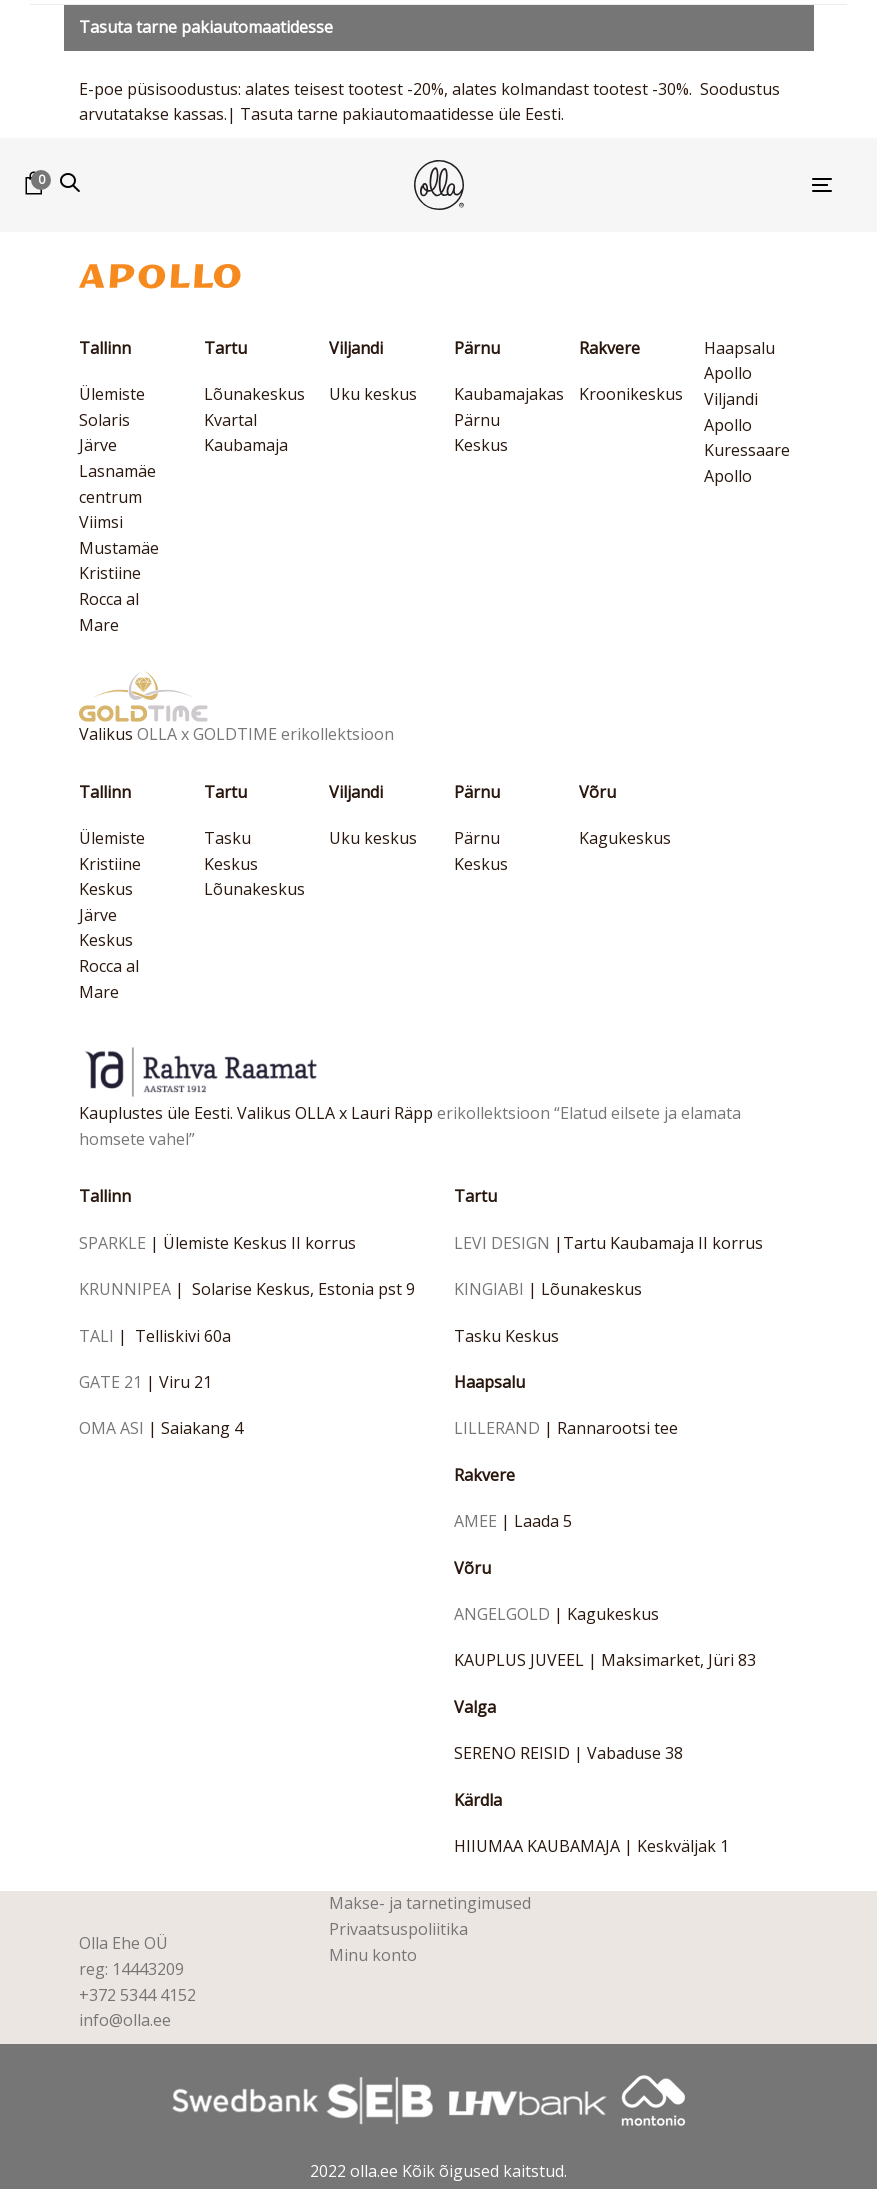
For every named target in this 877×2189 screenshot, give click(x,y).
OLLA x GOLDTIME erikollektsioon (265, 734)
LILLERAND (497, 1428)
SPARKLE (112, 1243)
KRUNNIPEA (125, 1289)
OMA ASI (111, 1428)
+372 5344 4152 (137, 1995)
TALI (96, 1336)
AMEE (475, 1521)
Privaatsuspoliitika (398, 1929)
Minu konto (373, 1955)
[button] (70, 183)
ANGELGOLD (502, 1614)
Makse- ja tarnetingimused (430, 1903)
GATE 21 (110, 1382)
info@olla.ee (125, 2020)
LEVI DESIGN (502, 1243)
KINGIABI (489, 1289)
